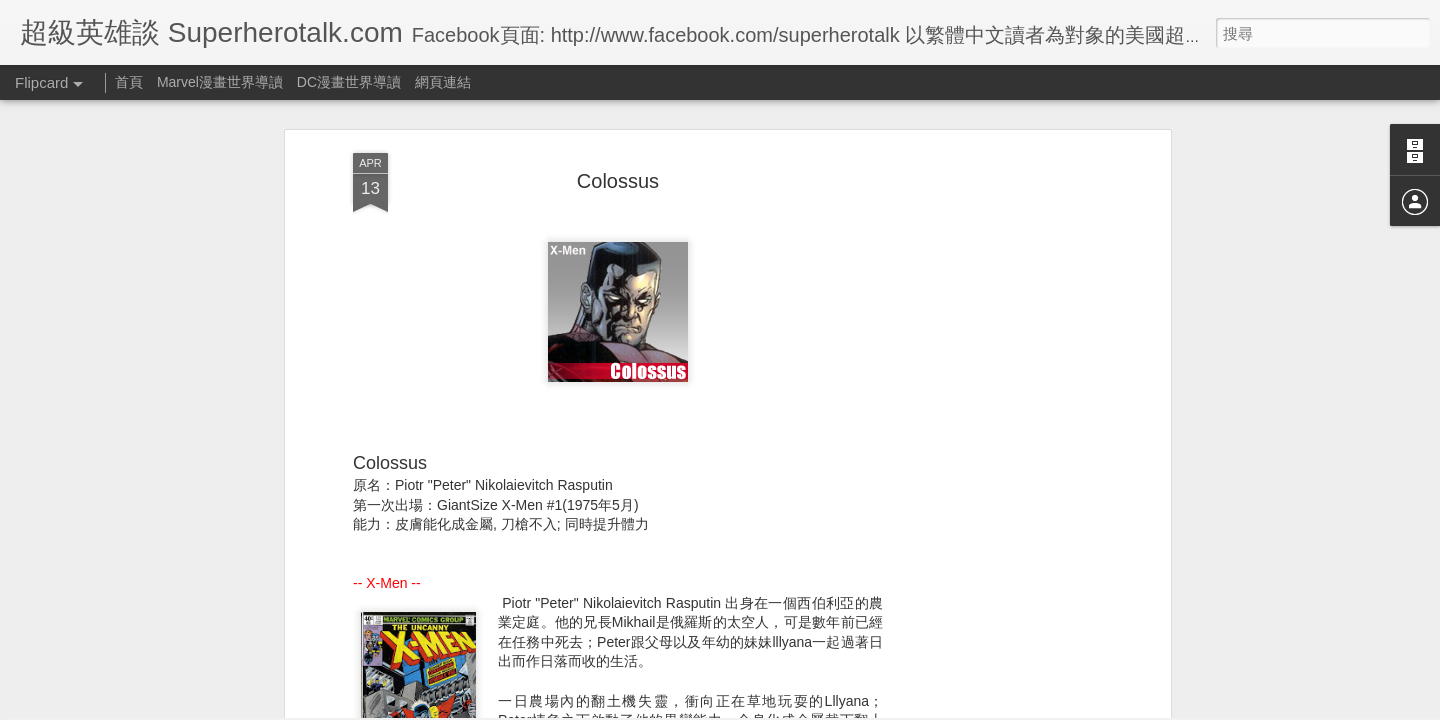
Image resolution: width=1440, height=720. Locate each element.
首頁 (129, 82)
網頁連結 (443, 82)
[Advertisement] (993, 310)
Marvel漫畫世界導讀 (220, 82)
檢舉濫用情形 (817, 707)
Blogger (758, 707)
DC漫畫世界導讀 (349, 82)
